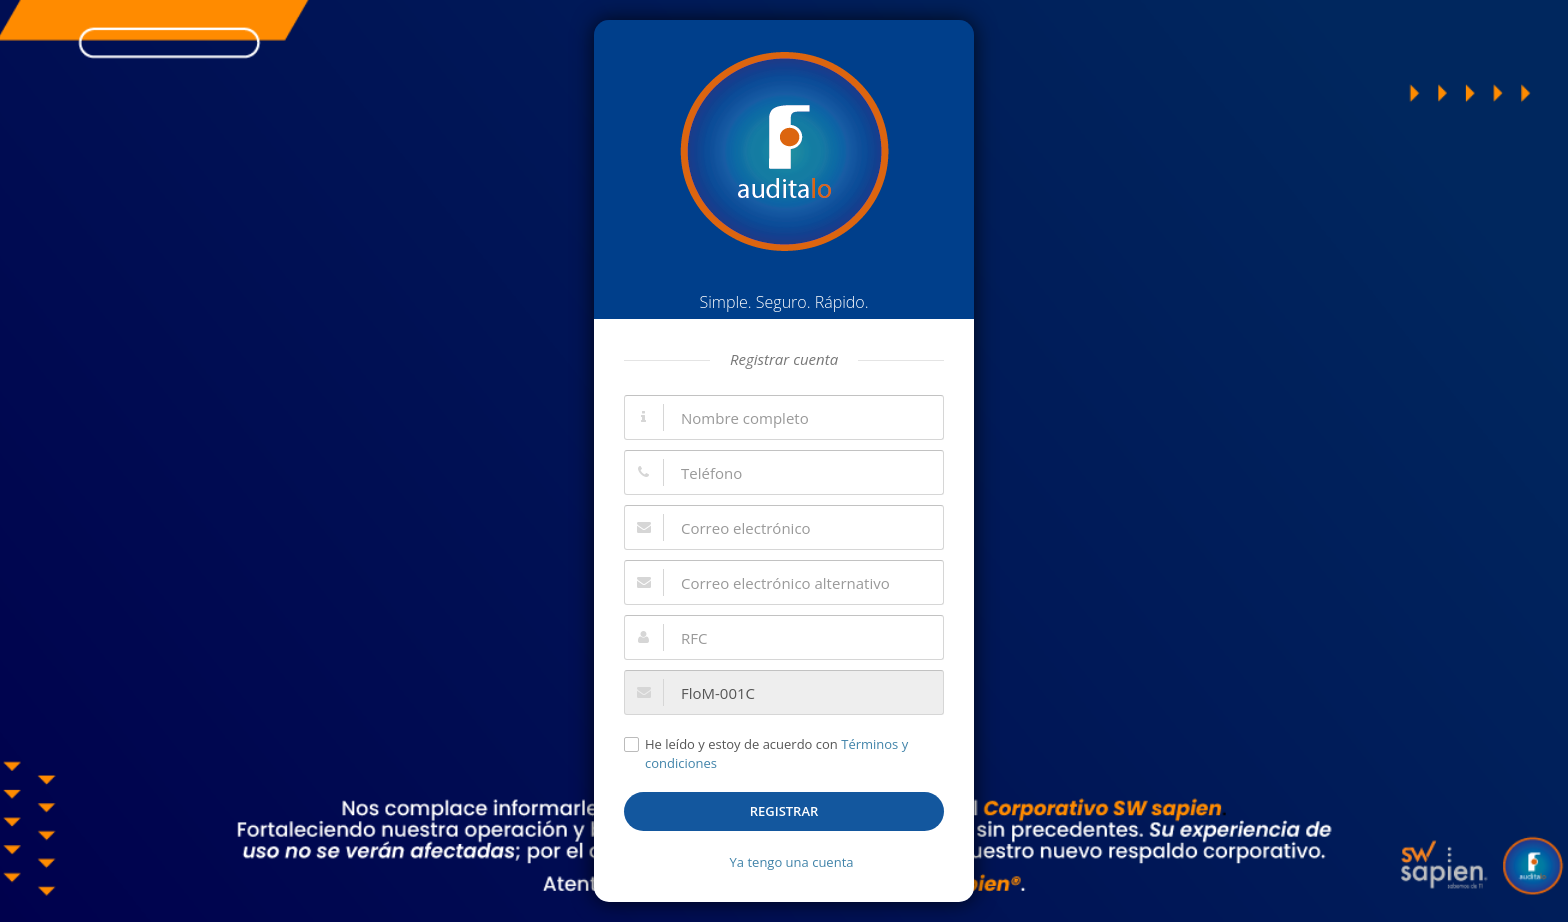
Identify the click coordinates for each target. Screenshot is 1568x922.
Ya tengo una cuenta (792, 862)
